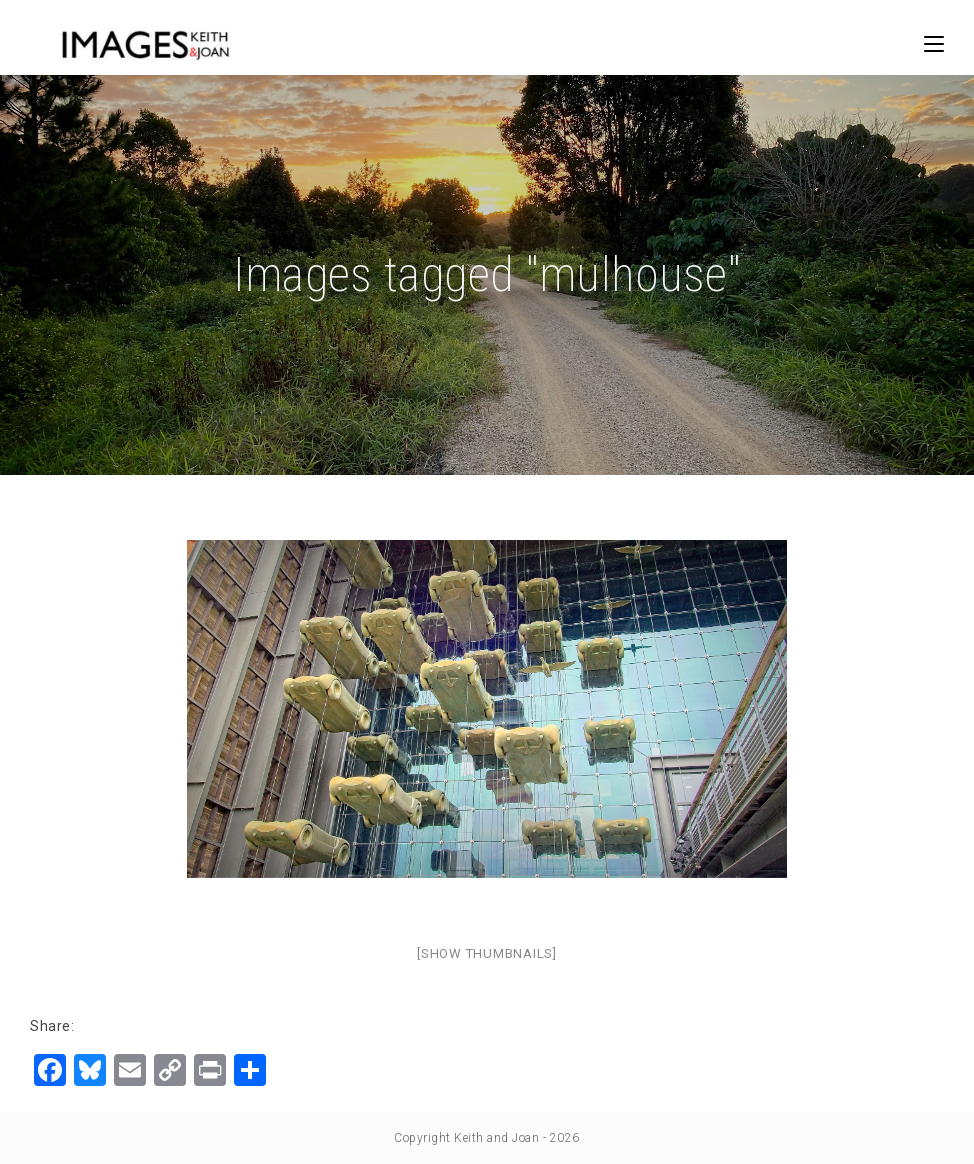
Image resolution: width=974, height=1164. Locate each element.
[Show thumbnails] (487, 953)
